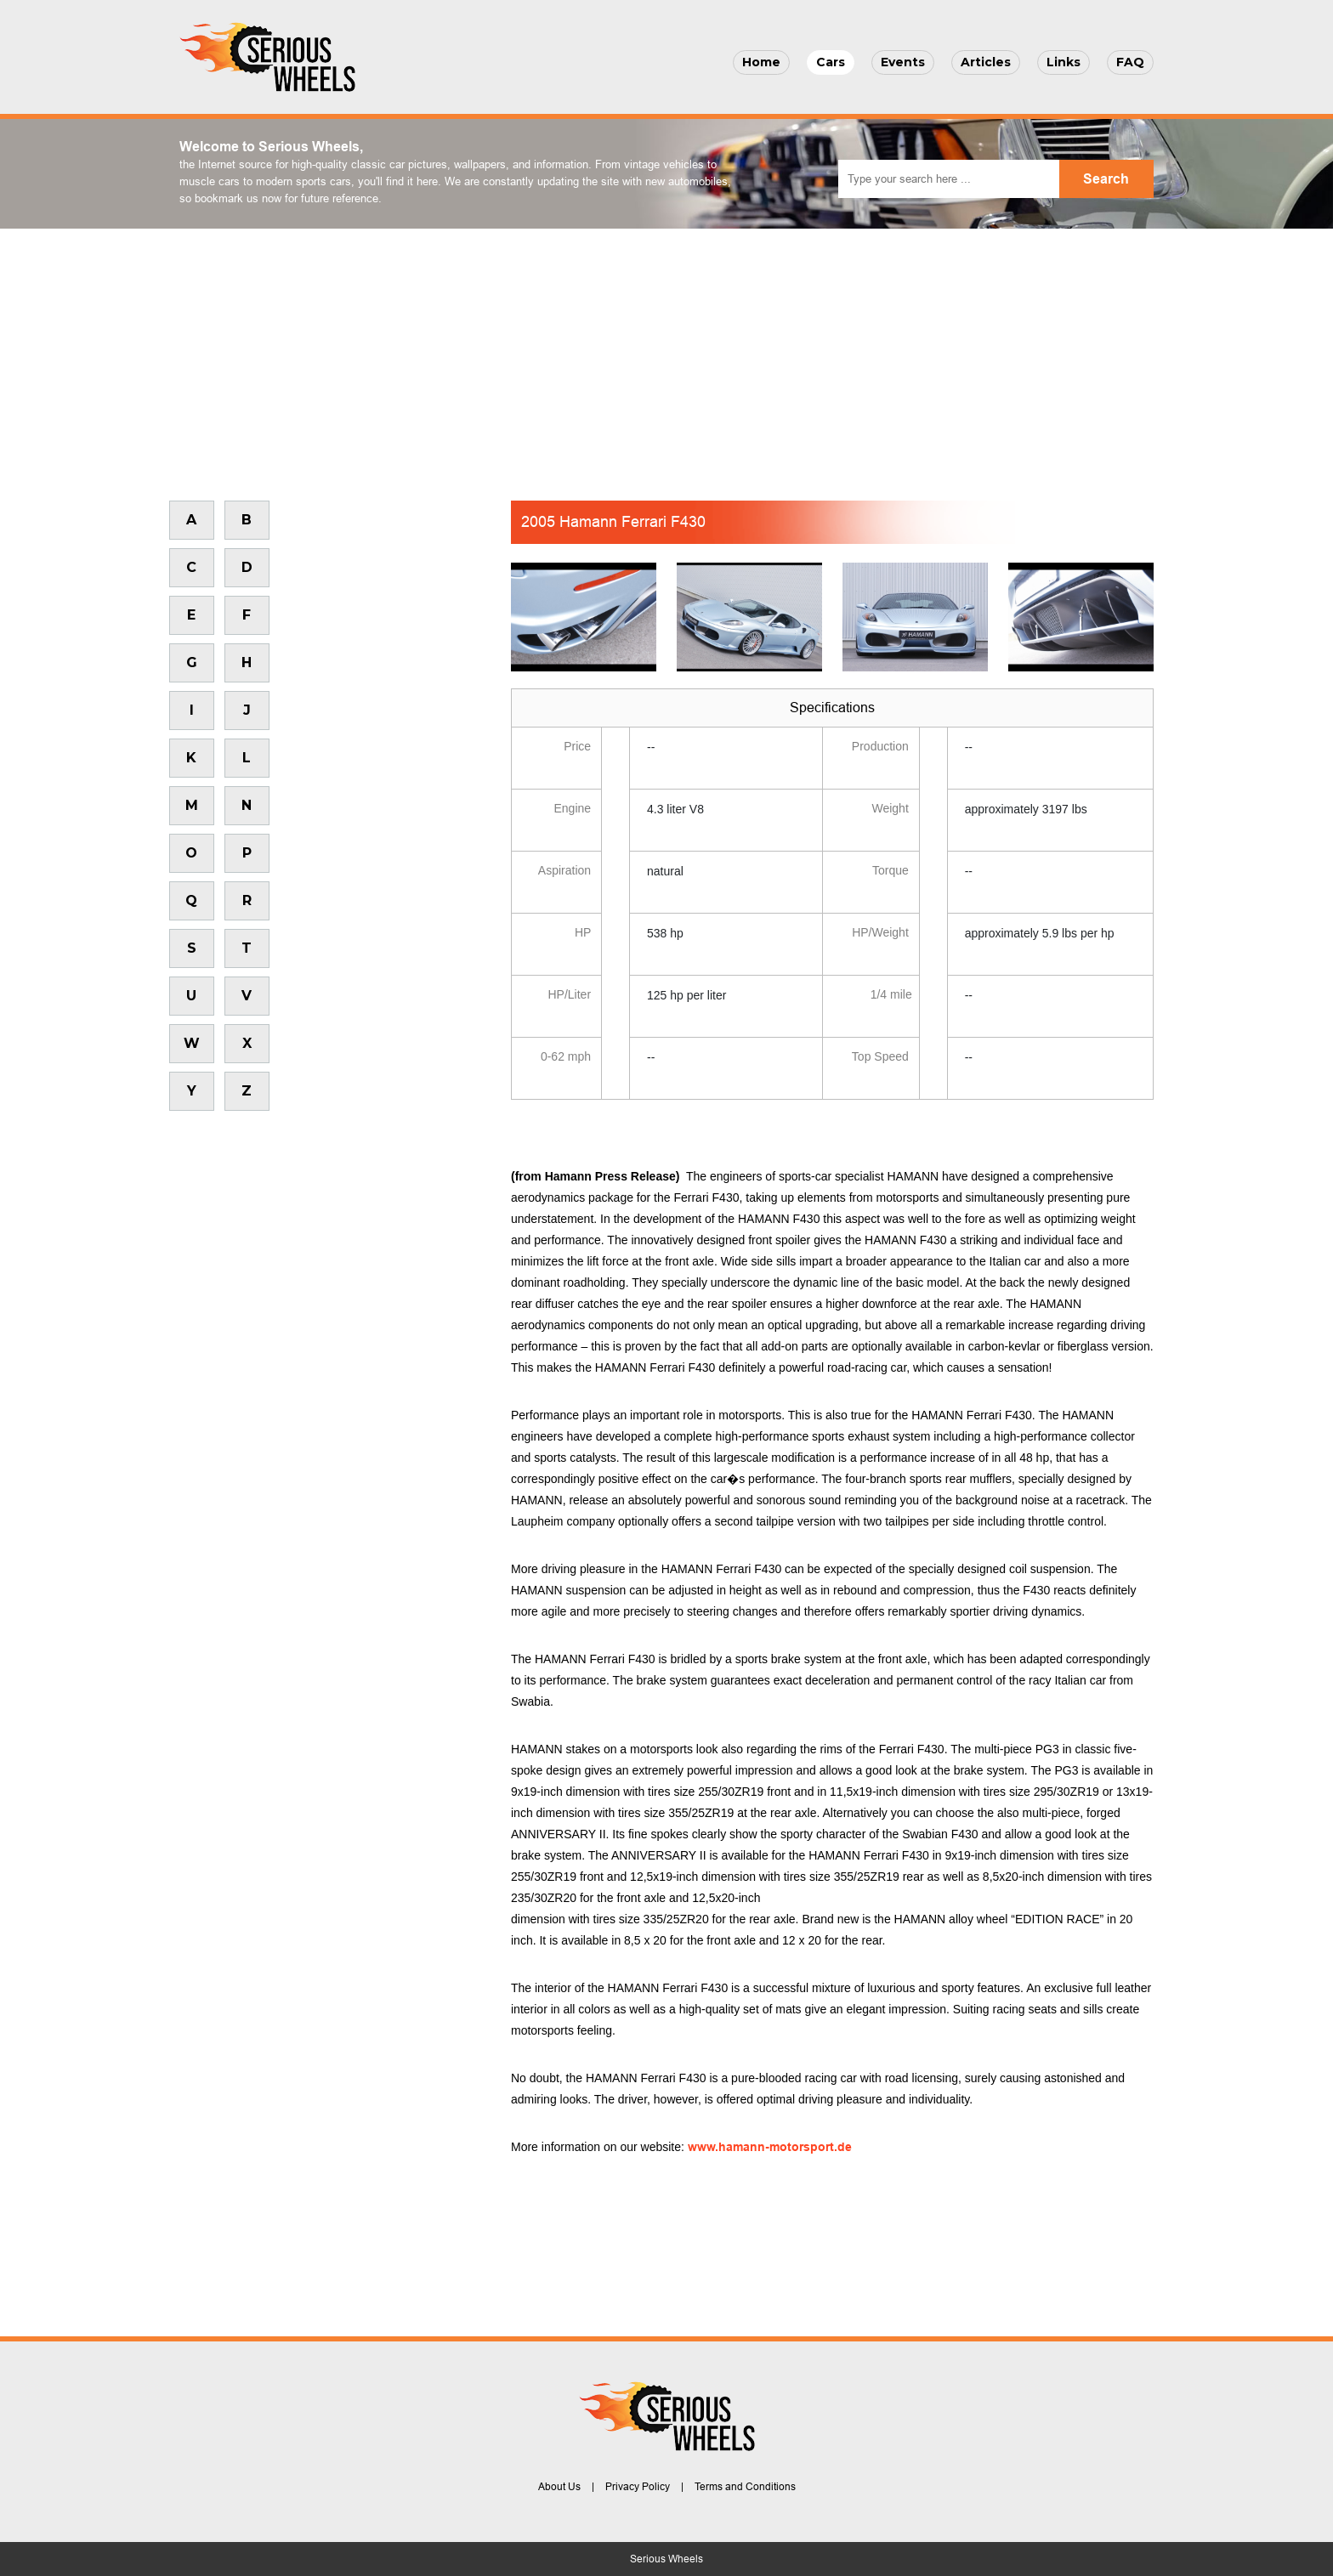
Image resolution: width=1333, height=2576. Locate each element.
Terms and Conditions (745, 2487)
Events (903, 62)
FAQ (1130, 62)
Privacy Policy (637, 2487)
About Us (559, 2487)
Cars (830, 62)
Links (1064, 62)
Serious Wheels (666, 2559)
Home (761, 62)
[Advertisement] (666, 356)
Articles (986, 62)
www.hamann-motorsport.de (770, 2147)
